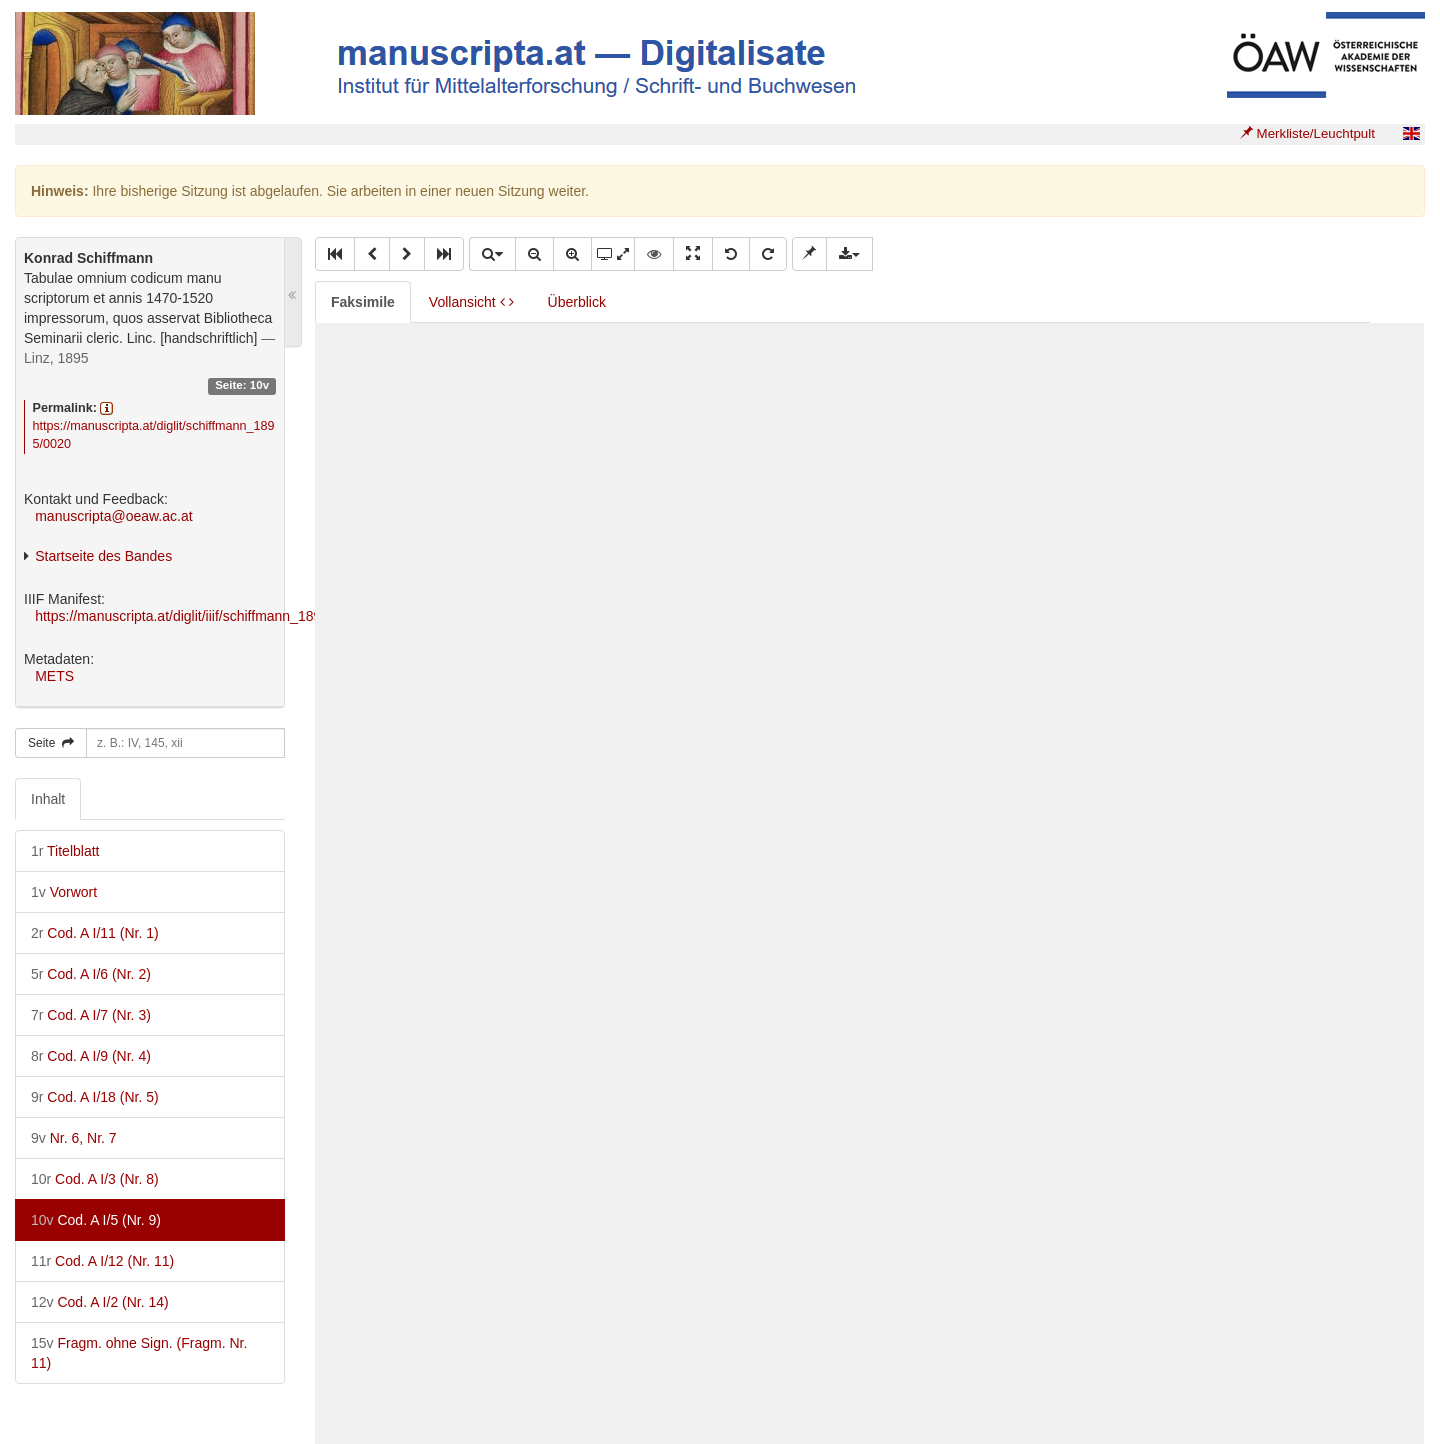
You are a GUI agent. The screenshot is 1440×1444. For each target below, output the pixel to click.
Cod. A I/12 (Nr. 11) (102, 1261)
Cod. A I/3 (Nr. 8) (95, 1179)
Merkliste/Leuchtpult (1307, 133)
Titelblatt (65, 851)
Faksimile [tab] (363, 302)
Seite (51, 743)
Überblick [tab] (577, 302)
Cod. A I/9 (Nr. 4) (91, 1056)
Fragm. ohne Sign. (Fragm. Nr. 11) (139, 1353)
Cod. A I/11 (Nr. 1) (95, 933)
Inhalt (48, 799)
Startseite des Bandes (103, 556)
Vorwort (64, 892)
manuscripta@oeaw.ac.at (113, 516)
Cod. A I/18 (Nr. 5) (95, 1097)
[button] (335, 254)
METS (54, 676)
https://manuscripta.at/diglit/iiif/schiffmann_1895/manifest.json (225, 616)
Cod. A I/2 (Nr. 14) (100, 1302)
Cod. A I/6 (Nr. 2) (91, 974)
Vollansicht (471, 302)
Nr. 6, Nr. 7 (74, 1138)
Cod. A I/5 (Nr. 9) (96, 1220)
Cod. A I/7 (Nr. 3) (91, 1015)
